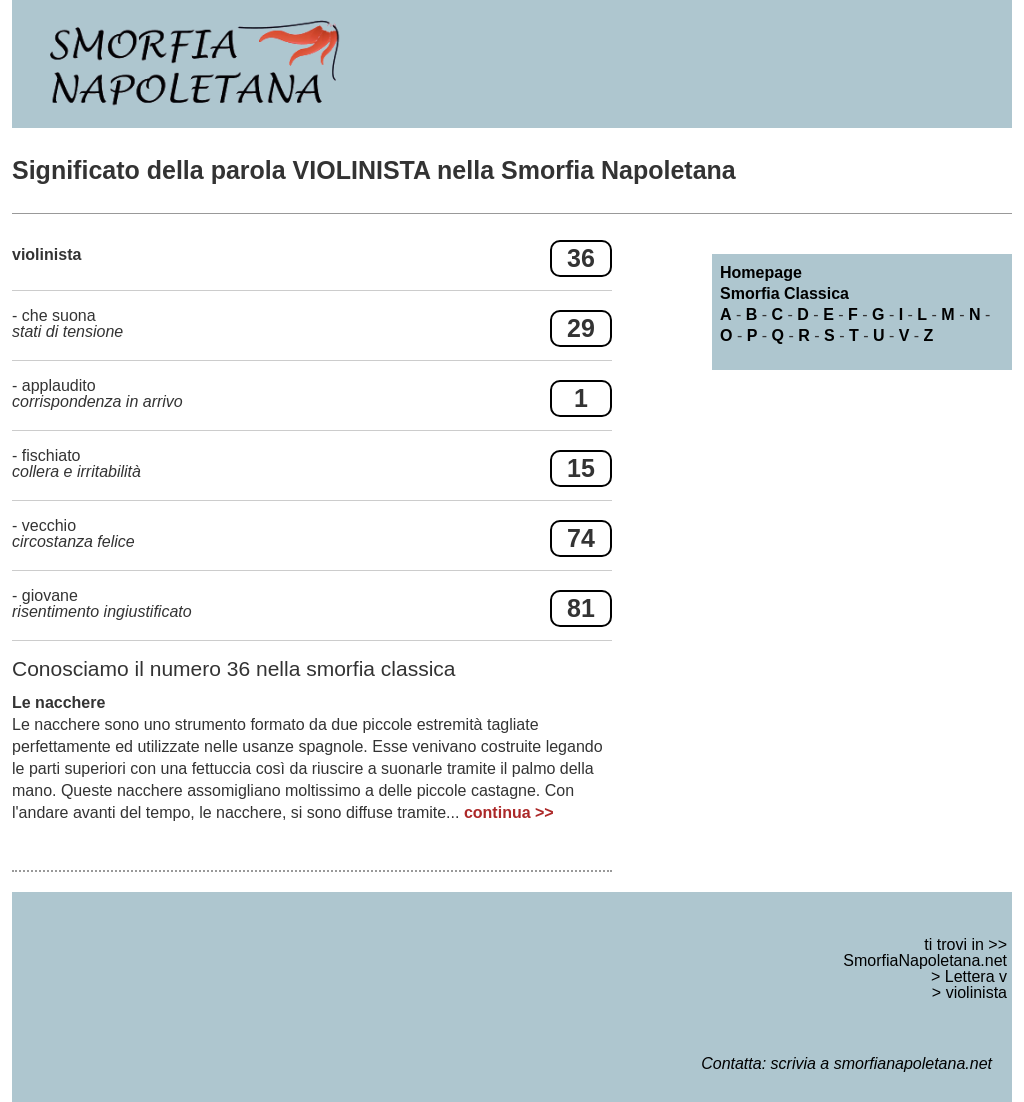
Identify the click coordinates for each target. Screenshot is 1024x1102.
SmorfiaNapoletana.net (925, 960)
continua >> (509, 812)
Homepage (761, 272)
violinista (976, 992)
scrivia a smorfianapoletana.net (881, 1063)
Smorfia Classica (784, 293)
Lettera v (976, 976)
